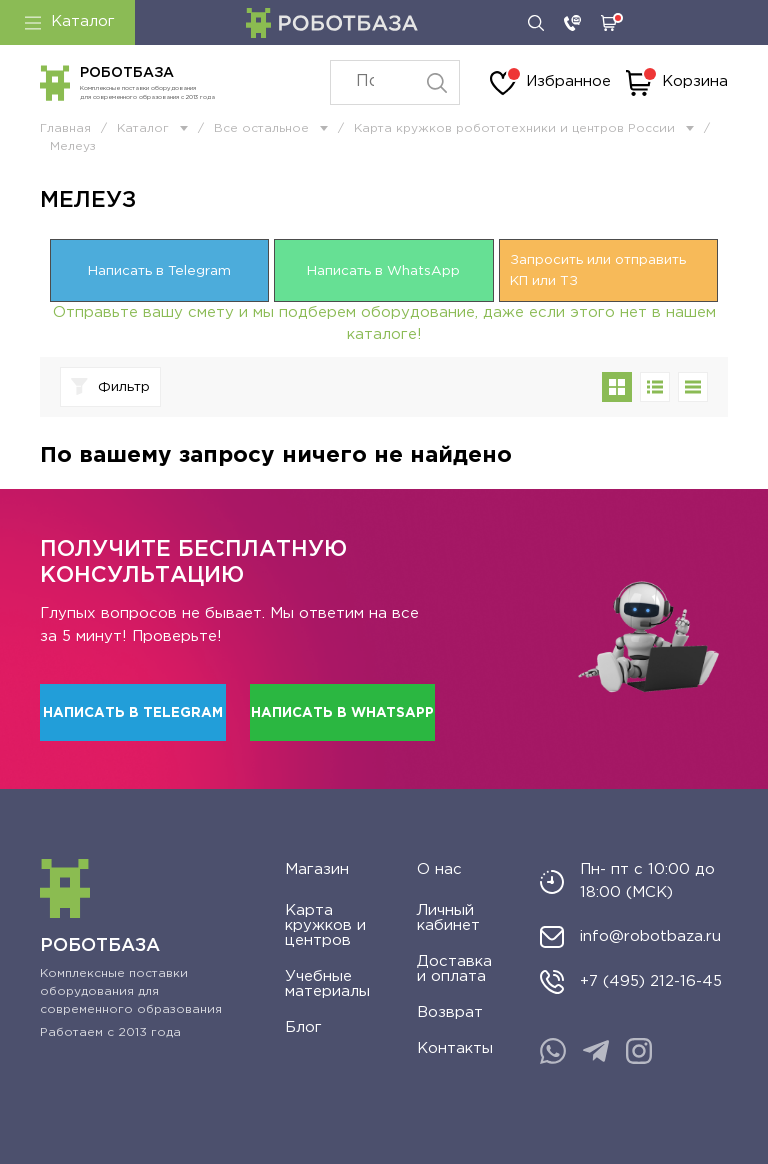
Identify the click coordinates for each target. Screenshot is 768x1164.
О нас (439, 869)
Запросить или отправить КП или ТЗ (598, 270)
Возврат (450, 1012)
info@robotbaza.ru (650, 936)
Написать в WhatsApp (383, 271)
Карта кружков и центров (325, 925)
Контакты (455, 1048)
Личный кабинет (448, 918)
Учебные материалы (327, 984)
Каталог (70, 22)
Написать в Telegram (159, 271)
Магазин (317, 869)
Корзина (677, 83)
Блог (303, 1027)
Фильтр (110, 386)
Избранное (550, 83)
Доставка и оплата (454, 969)
